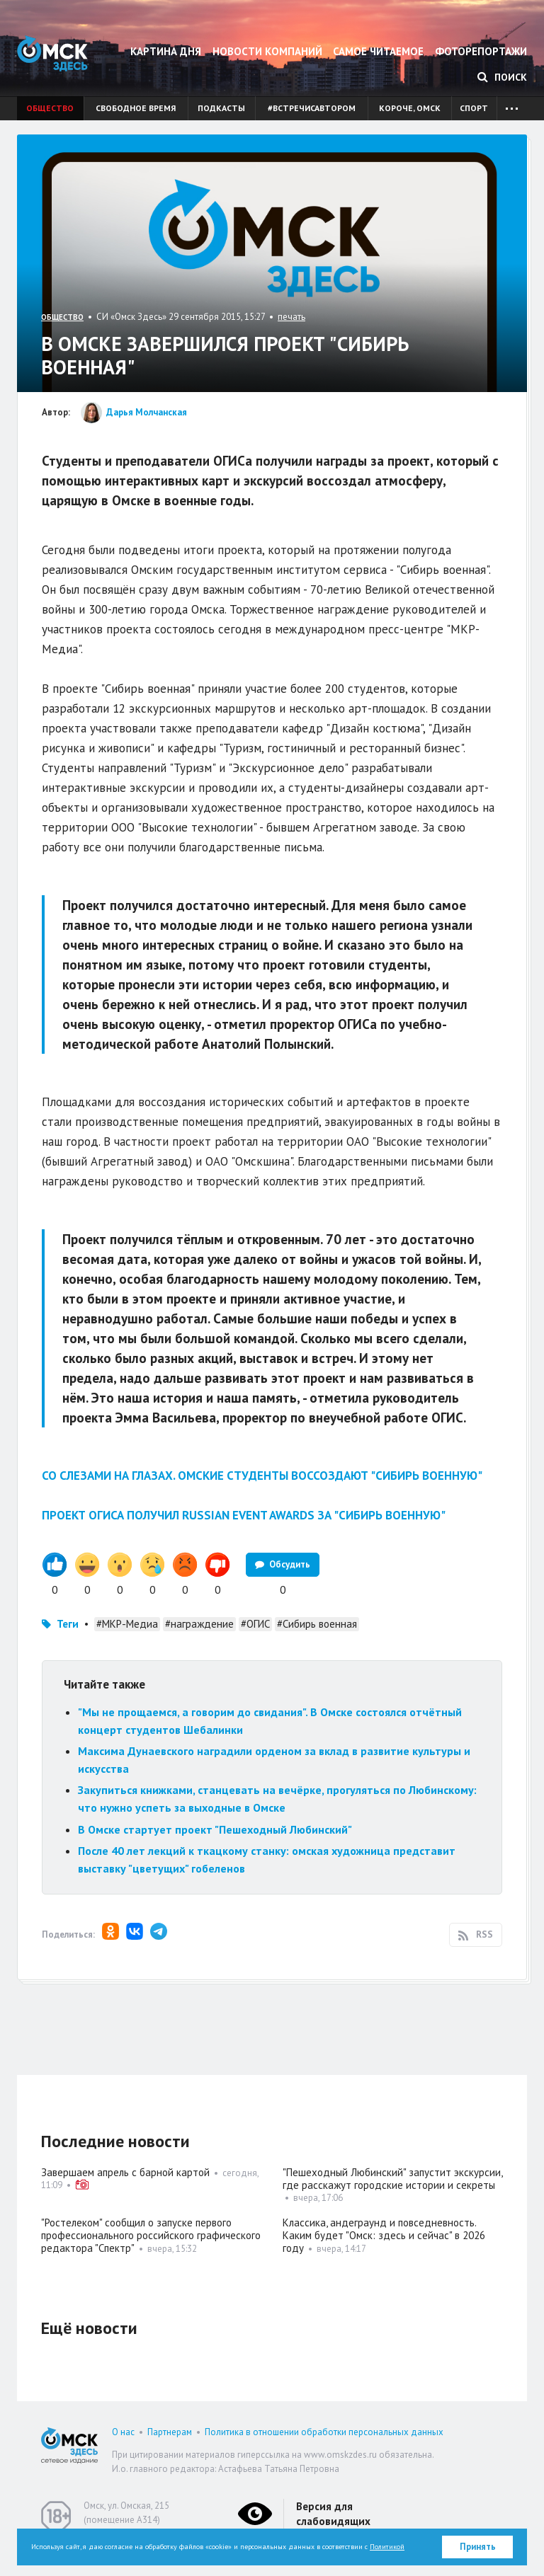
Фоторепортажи (481, 51)
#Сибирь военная (317, 1624)
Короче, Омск (410, 108)
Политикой (387, 2546)
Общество (50, 108)
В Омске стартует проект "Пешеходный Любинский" (215, 1829)
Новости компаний (267, 51)
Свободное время (136, 108)
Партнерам (169, 2432)
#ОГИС (255, 1624)
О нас (123, 2432)
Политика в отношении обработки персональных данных (324, 2432)
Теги (68, 1624)
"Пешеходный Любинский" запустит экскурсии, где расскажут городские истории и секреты (392, 2179)
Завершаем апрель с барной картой (125, 2172)
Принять (478, 2547)
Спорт (474, 108)
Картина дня (165, 51)
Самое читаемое (378, 51)
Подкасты (221, 108)
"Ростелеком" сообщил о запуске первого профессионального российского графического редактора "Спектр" (151, 2235)
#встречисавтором (312, 108)
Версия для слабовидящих (333, 2514)
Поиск (502, 77)
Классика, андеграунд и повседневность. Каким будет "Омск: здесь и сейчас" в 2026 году (384, 2235)
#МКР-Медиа (127, 1624)
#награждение (199, 1624)
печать (291, 317)
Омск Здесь (52, 53)
